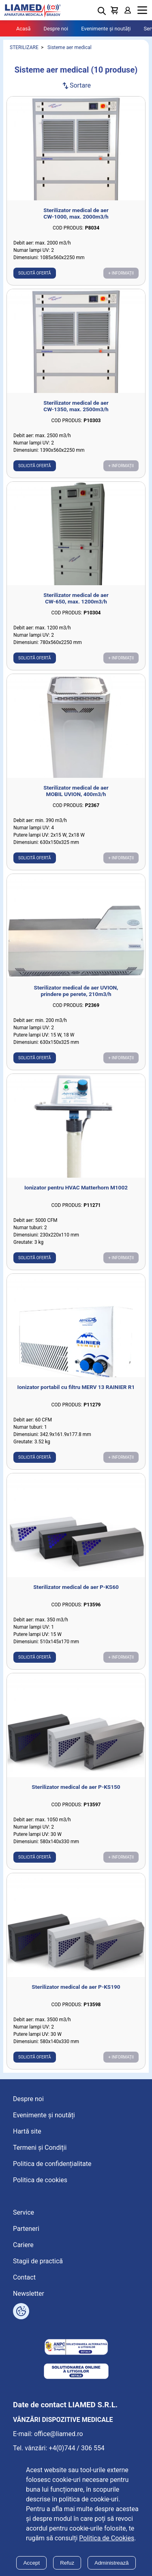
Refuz (67, 2563)
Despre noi (56, 29)
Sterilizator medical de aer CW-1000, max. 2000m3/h (75, 213)
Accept (31, 2563)
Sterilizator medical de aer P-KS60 (76, 1587)
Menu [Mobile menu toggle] (142, 10)
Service (23, 2212)
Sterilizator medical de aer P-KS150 (76, 1787)
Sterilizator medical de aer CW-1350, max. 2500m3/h (75, 405)
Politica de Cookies (106, 2538)
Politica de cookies (40, 2180)
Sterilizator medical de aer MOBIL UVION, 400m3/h (75, 790)
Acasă (23, 29)
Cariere (23, 2245)
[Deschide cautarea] (102, 11)
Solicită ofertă (34, 273)
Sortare (76, 85)
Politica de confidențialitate (52, 2164)
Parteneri (26, 2229)
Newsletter (28, 2293)
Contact (24, 2277)
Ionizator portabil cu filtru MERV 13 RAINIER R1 (76, 1387)
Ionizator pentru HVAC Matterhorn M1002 (76, 1187)
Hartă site (27, 2131)
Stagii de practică (38, 2261)
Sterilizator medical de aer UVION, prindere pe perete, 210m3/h (76, 990)
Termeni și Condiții (39, 2147)
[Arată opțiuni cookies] (21, 2311)
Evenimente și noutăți (106, 29)
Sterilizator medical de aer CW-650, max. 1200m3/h (75, 598)
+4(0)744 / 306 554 (77, 2448)
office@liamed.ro (58, 2434)
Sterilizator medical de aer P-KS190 (76, 1987)
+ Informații (121, 273)
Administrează (111, 2563)
